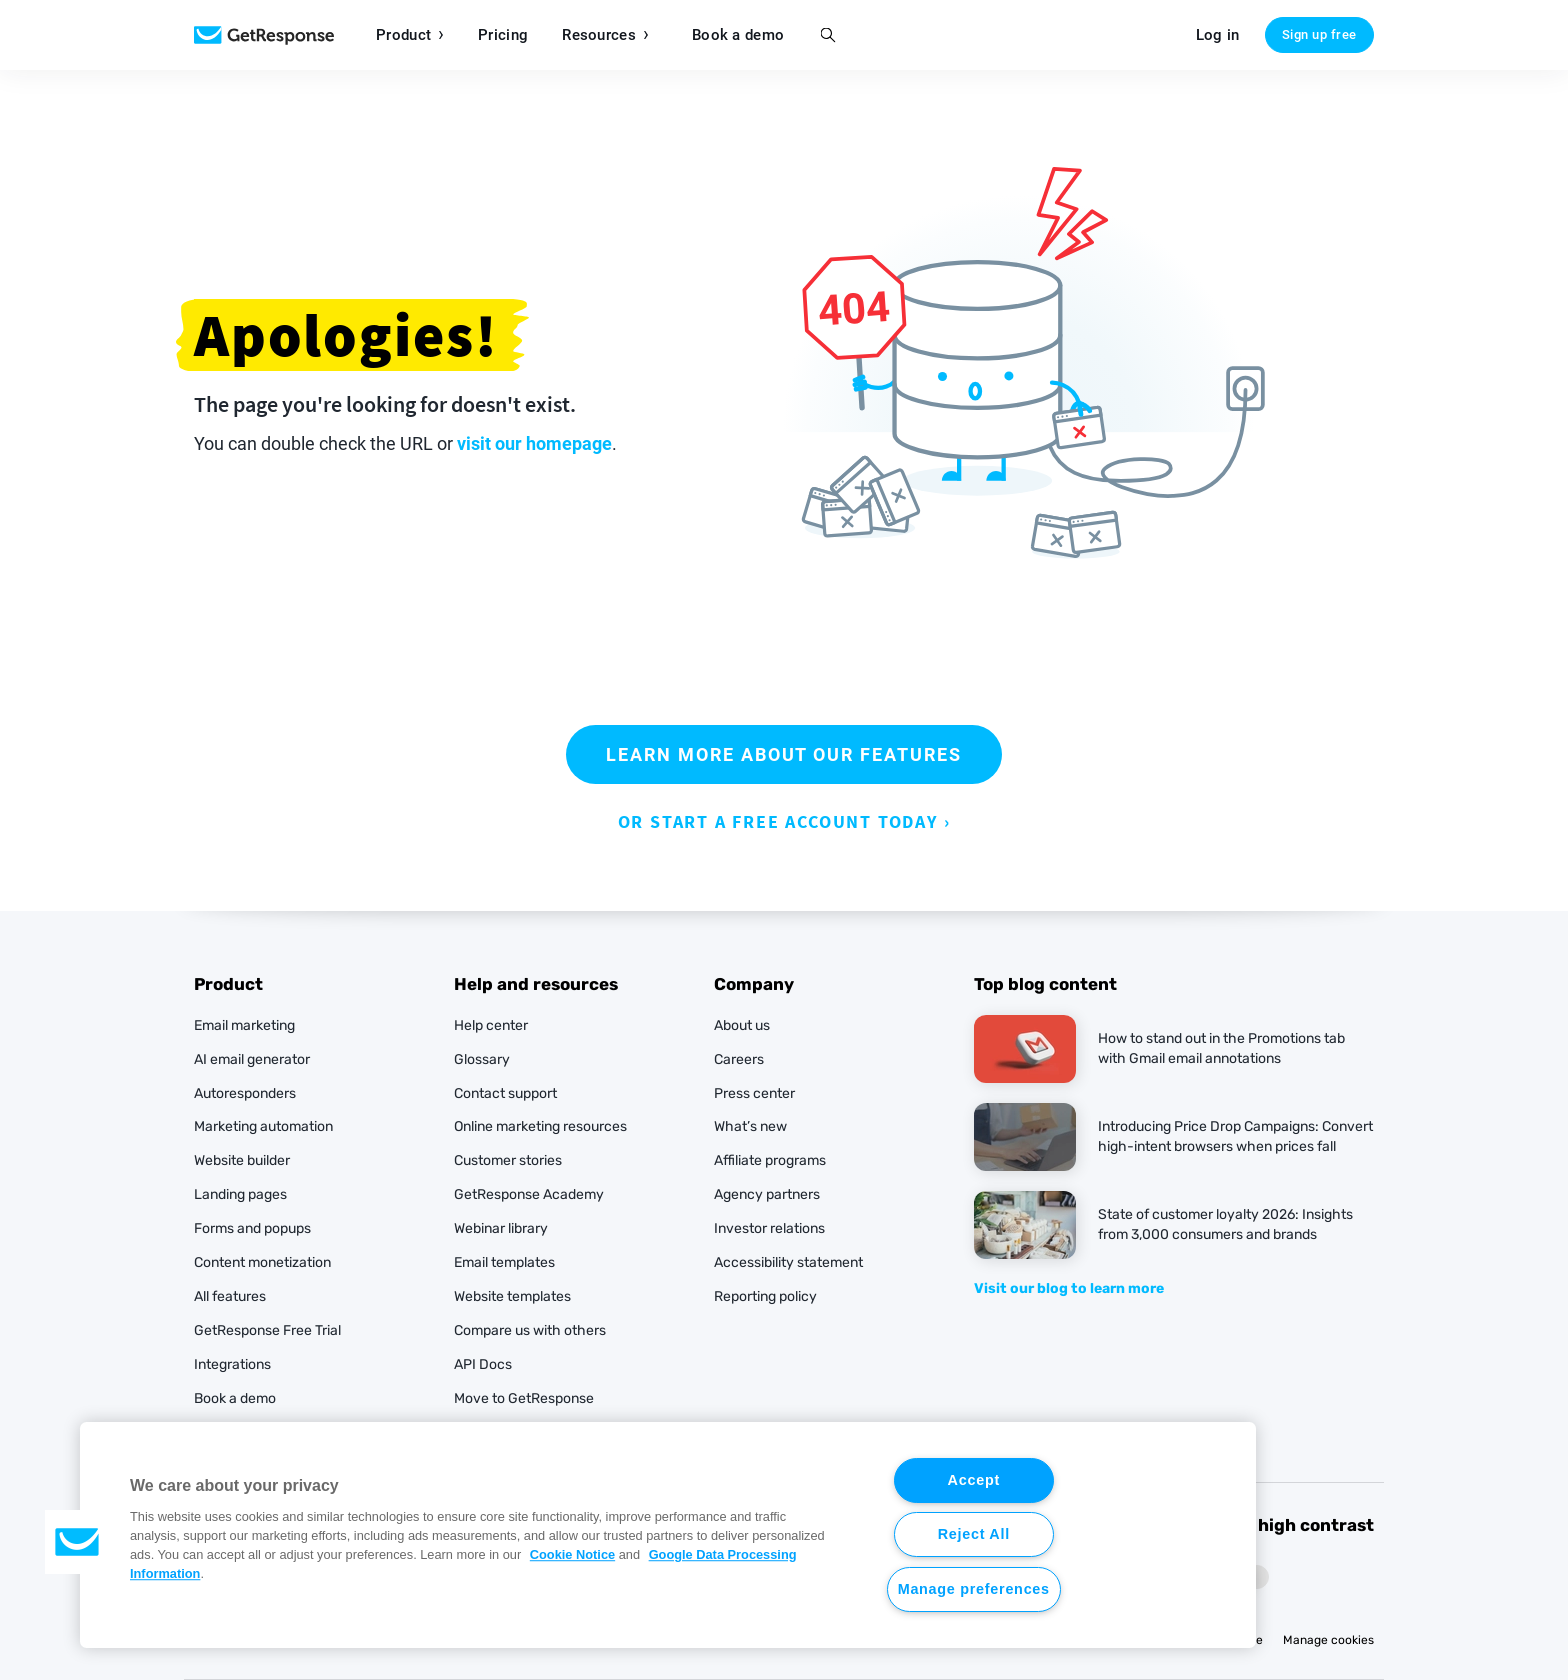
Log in (1218, 35)
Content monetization (262, 1262)
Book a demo (738, 35)
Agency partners (767, 1194)
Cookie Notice (572, 1554)
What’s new (750, 1126)
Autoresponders (245, 1093)
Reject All (974, 1534)
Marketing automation (263, 1126)
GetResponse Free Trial (267, 1330)
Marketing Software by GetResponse (264, 35)
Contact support (505, 1093)
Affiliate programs (770, 1160)
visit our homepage (534, 443)
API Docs (483, 1364)
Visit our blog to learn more (1069, 1288)
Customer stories (508, 1160)
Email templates (504, 1262)
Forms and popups (252, 1228)
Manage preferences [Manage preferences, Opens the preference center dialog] (974, 1589)
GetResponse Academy (529, 1194)
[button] (77, 1542)
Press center (754, 1093)
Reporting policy (765, 1296)
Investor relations (769, 1228)
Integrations (232, 1364)
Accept (974, 1480)
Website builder (242, 1160)
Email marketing (244, 1025)
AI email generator (252, 1059)
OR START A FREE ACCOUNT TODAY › (784, 821)
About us (742, 1025)
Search (827, 35)
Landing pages (240, 1194)
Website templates (512, 1296)
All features (230, 1296)
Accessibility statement (788, 1262)
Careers (739, 1059)
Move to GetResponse (524, 1398)
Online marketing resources (540, 1126)
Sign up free (1319, 34)
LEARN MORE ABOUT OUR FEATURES (784, 754)
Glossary (482, 1059)
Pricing (503, 35)
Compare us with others (530, 1330)
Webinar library (501, 1228)
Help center (491, 1025)
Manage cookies (1328, 1640)
